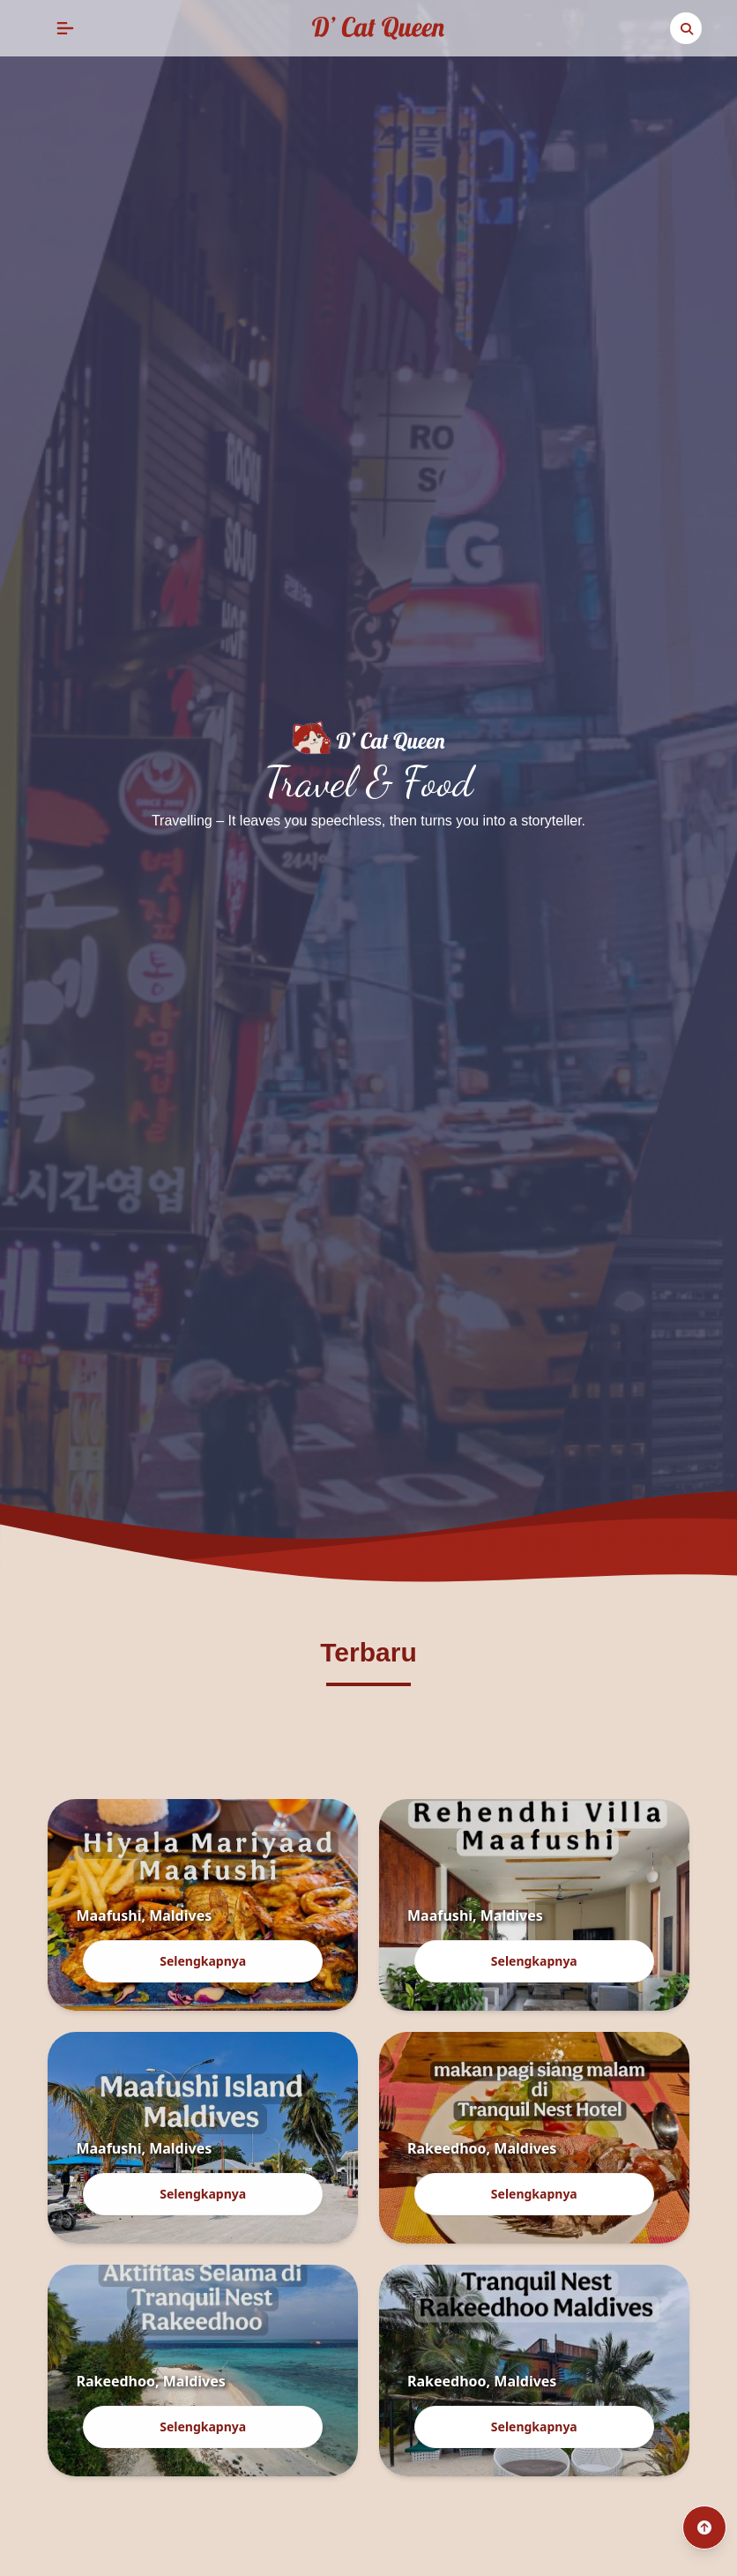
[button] (65, 28)
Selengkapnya (203, 1961)
